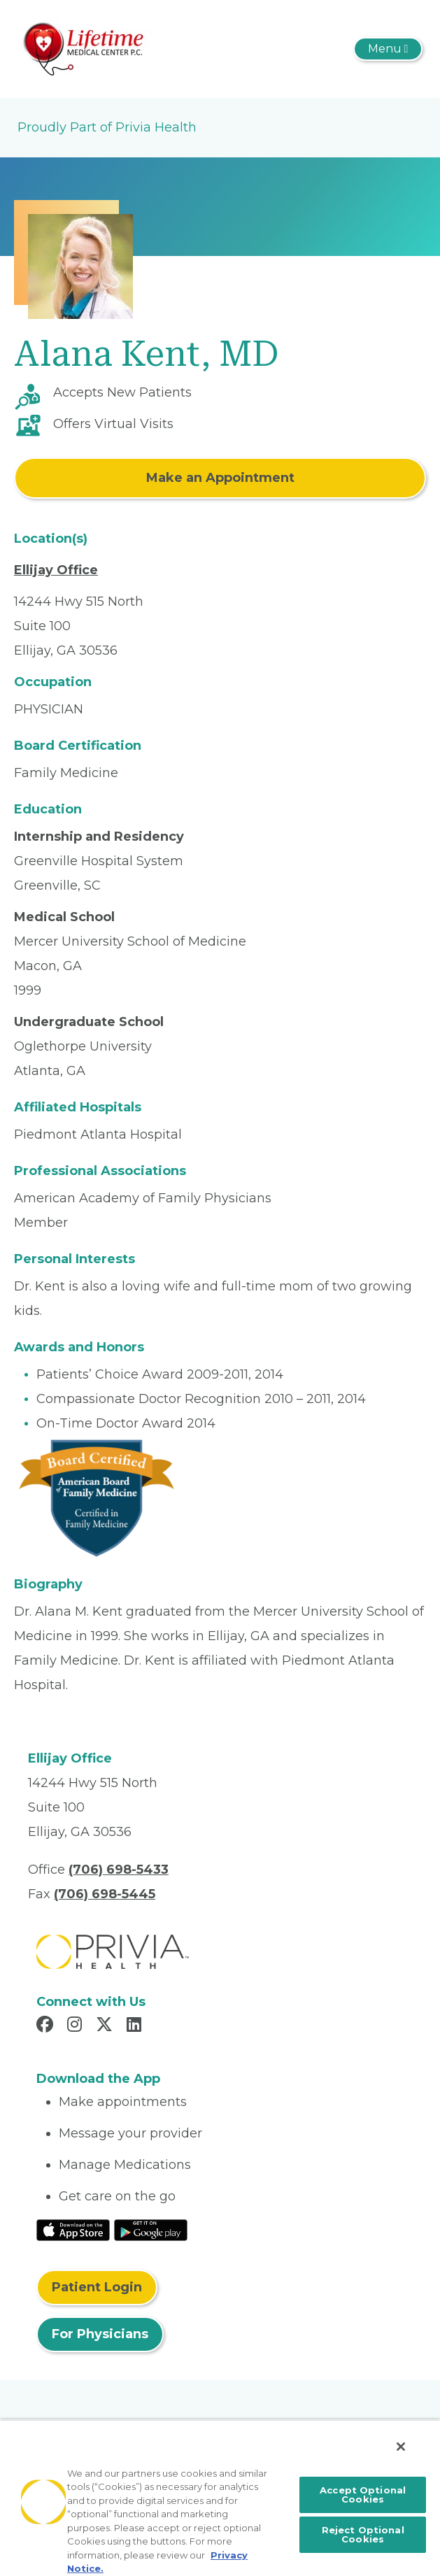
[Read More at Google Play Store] (150, 2229)
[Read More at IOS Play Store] (73, 2229)
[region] (220, 2497)
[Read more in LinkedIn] (136, 2026)
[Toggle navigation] (388, 49)
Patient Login (97, 2287)
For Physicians (100, 2334)
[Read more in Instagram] (76, 2026)
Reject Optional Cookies (363, 2534)
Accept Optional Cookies (363, 2494)
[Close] (400, 2446)
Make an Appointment (220, 477)
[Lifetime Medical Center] (84, 48)
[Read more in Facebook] (46, 2026)
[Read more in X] (106, 2026)
